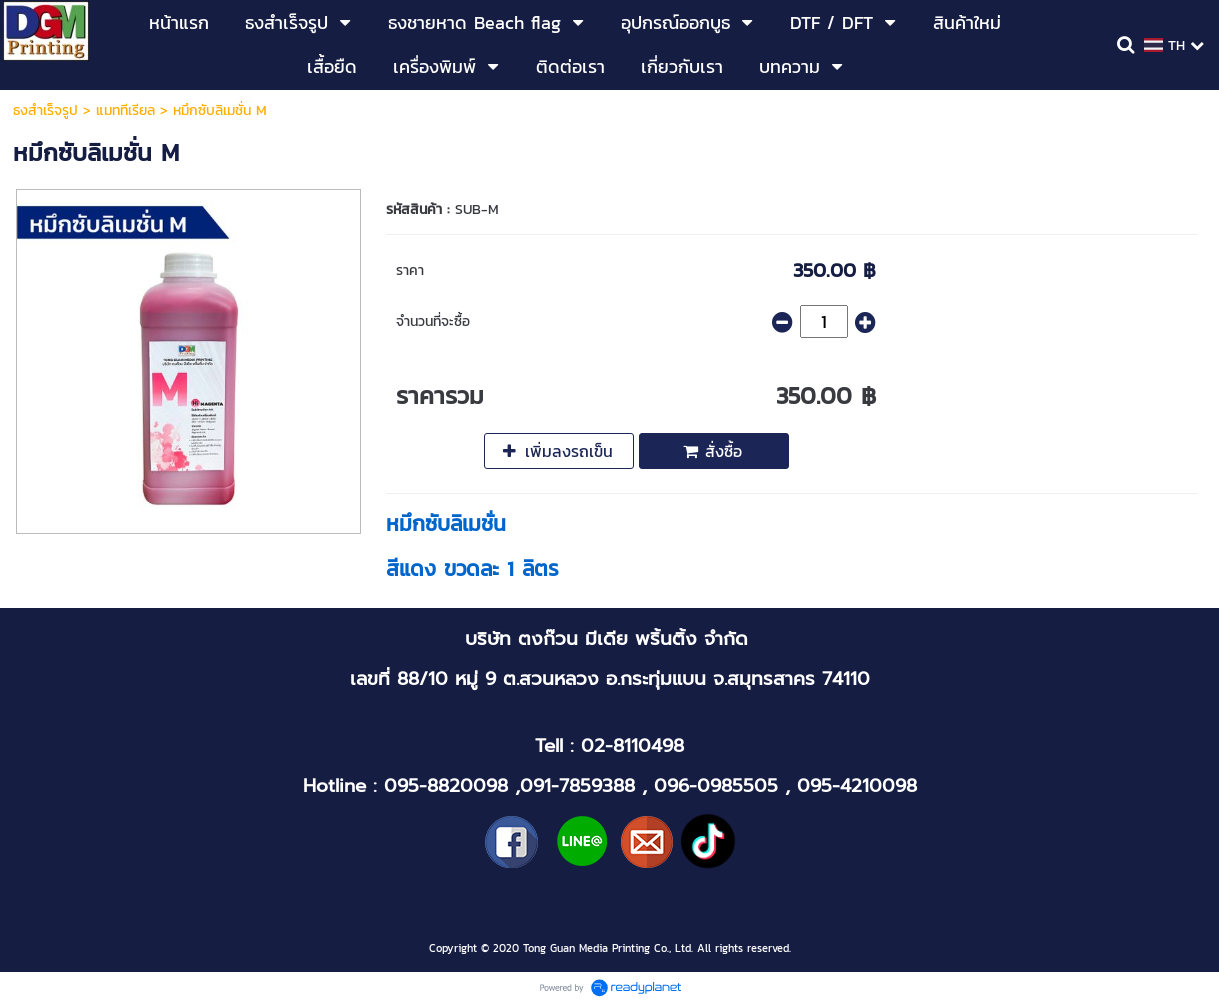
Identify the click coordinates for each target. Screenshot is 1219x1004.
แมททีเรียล (125, 110)
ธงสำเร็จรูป (45, 110)
